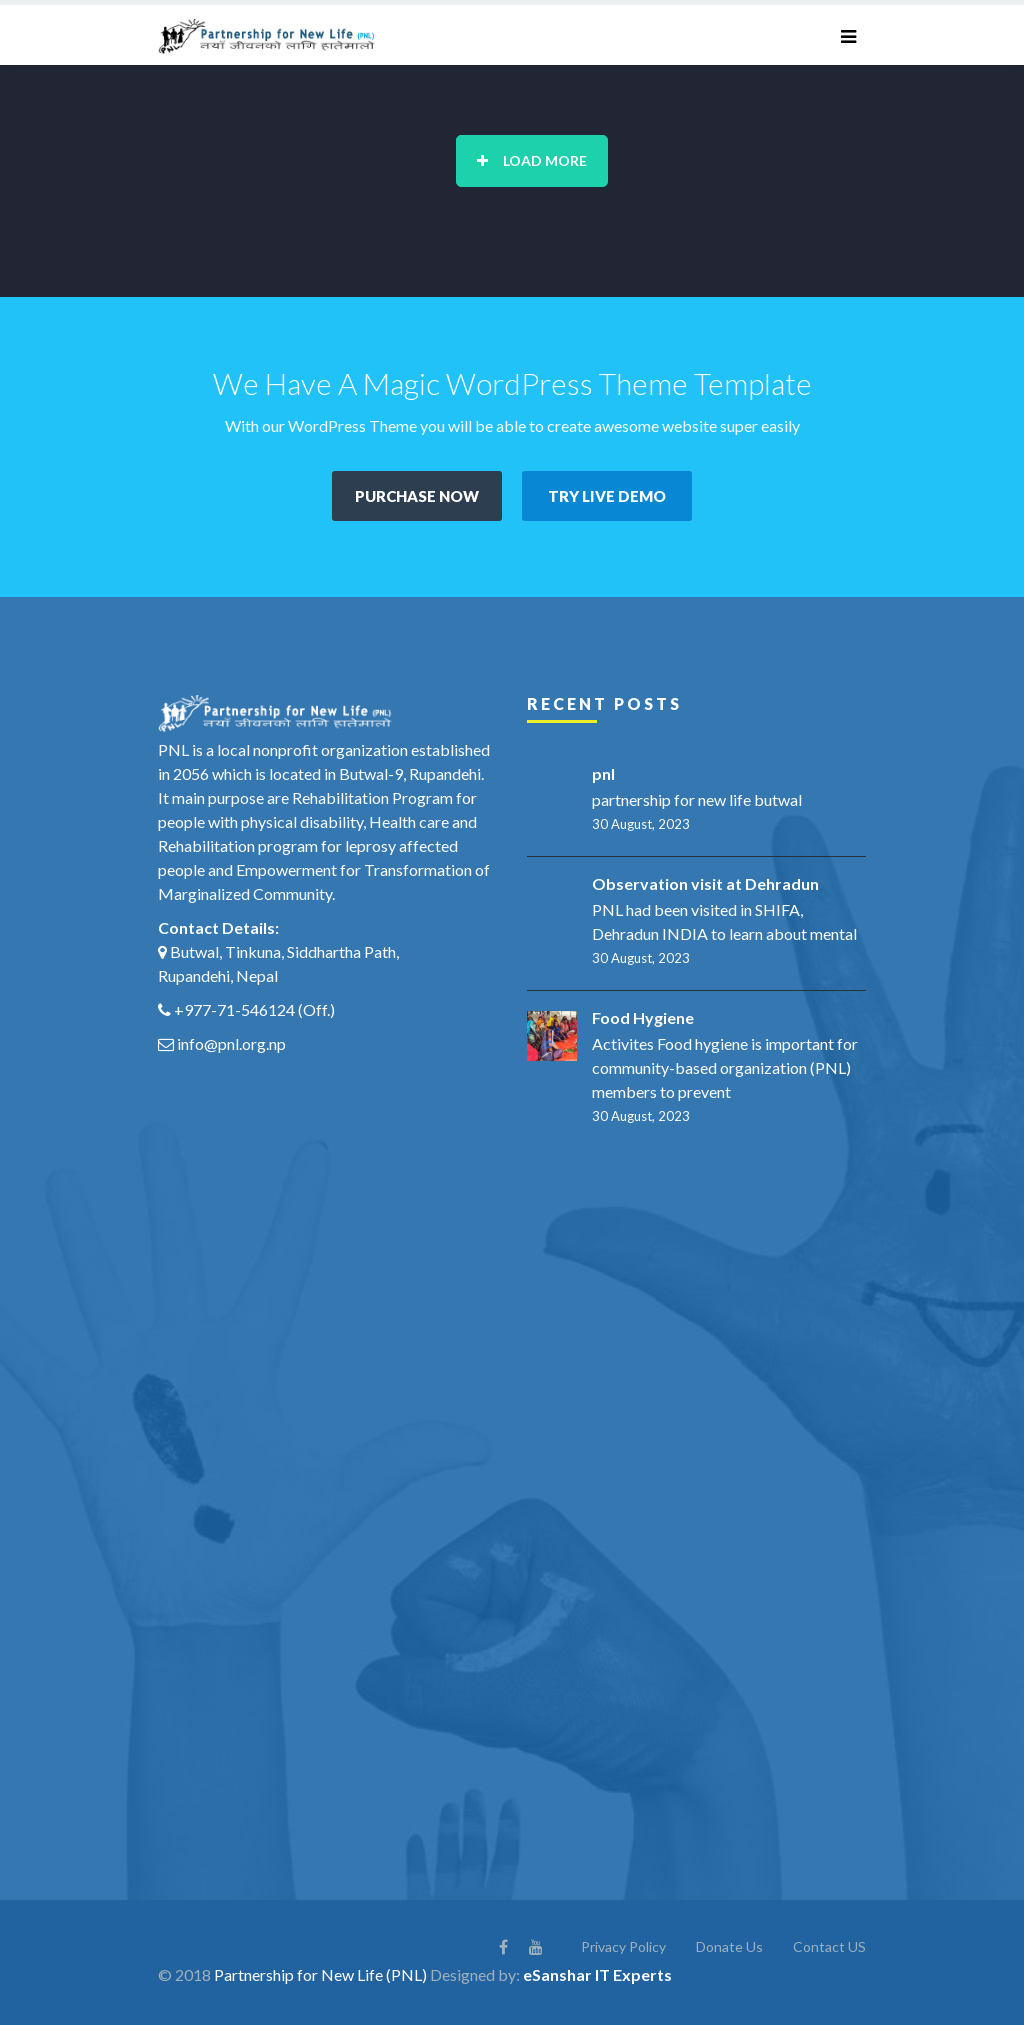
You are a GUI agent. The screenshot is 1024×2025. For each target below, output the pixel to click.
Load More (532, 160)
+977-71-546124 (234, 1009)
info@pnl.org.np (231, 1043)
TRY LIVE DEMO (607, 496)
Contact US (829, 1946)
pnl (603, 773)
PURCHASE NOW (417, 496)
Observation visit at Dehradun (705, 883)
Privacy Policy (623, 1946)
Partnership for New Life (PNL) (320, 1974)
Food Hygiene (643, 1017)
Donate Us (729, 1946)
